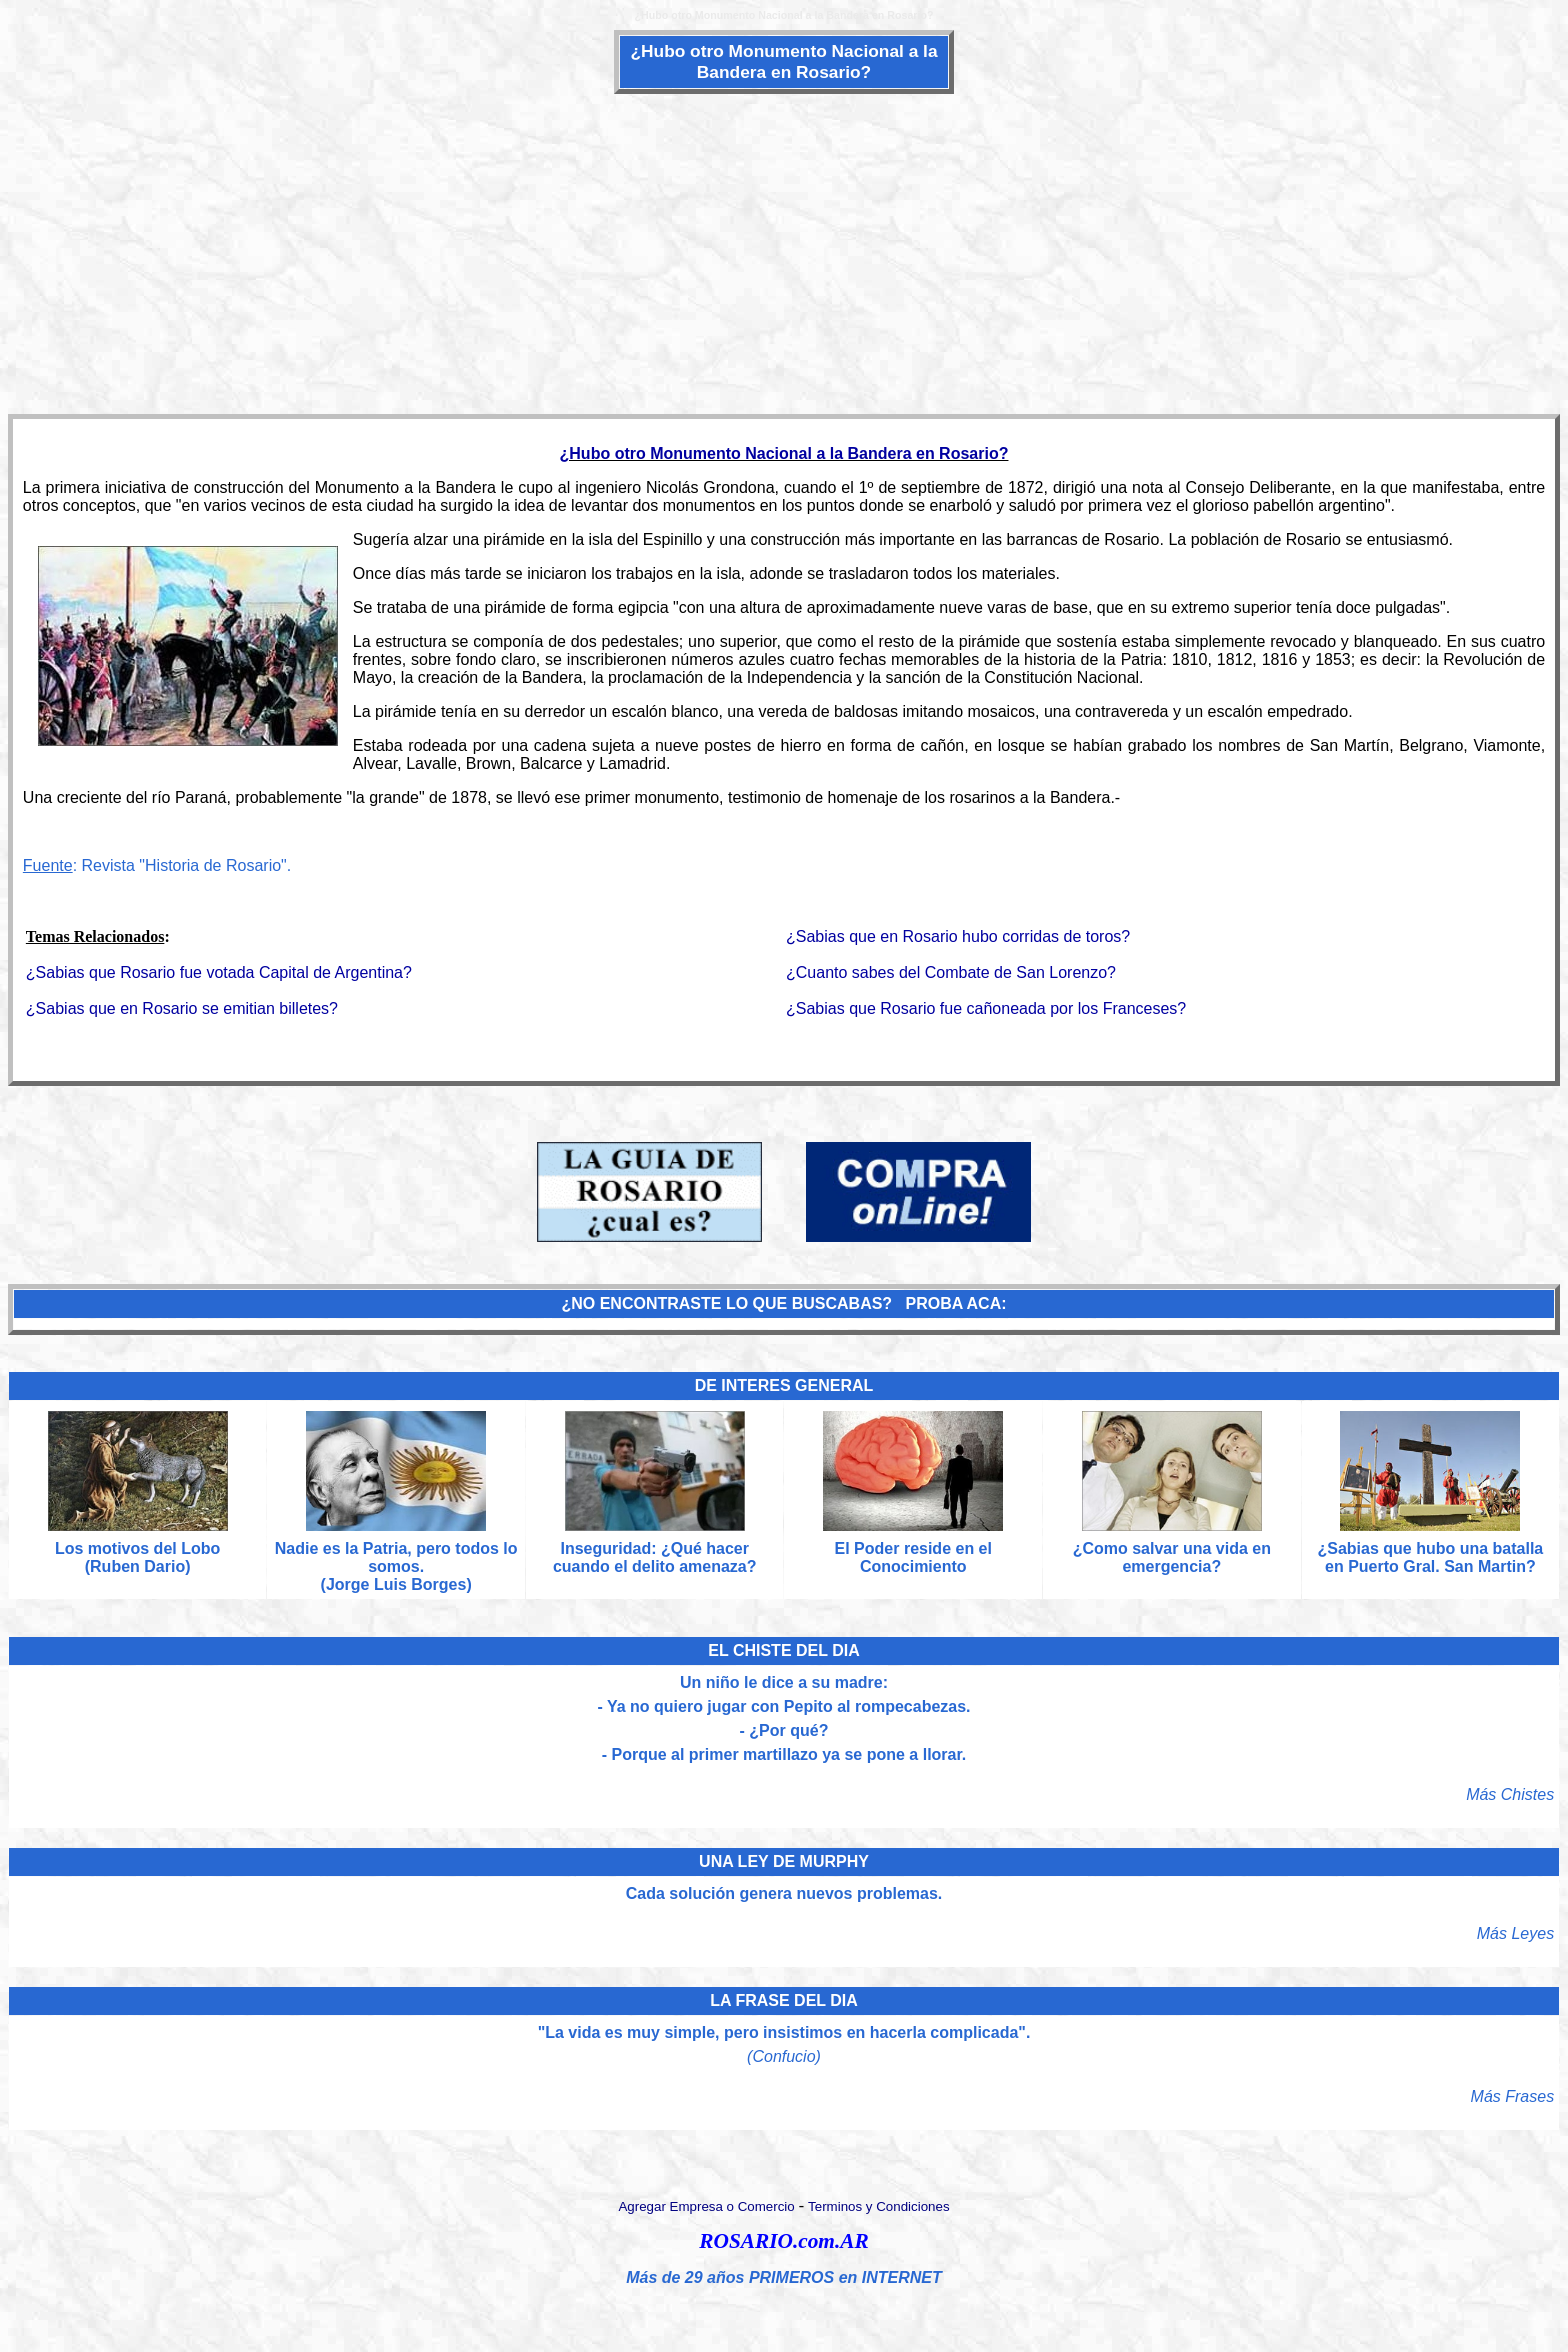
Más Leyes (1515, 1933)
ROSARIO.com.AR (783, 2241)
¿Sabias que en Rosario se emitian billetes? (182, 1008)
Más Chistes (1510, 1794)
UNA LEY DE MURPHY (784, 1861)
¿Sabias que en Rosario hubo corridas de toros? (958, 936)
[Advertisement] (784, 252)
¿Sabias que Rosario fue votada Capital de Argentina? (219, 972)
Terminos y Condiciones (879, 2206)
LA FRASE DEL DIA (784, 2000)
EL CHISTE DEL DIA (783, 1650)
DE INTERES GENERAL (784, 1385)
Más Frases (1513, 2096)
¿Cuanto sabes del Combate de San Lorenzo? (951, 972)
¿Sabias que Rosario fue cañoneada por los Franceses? (986, 1008)
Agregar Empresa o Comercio (706, 2206)
